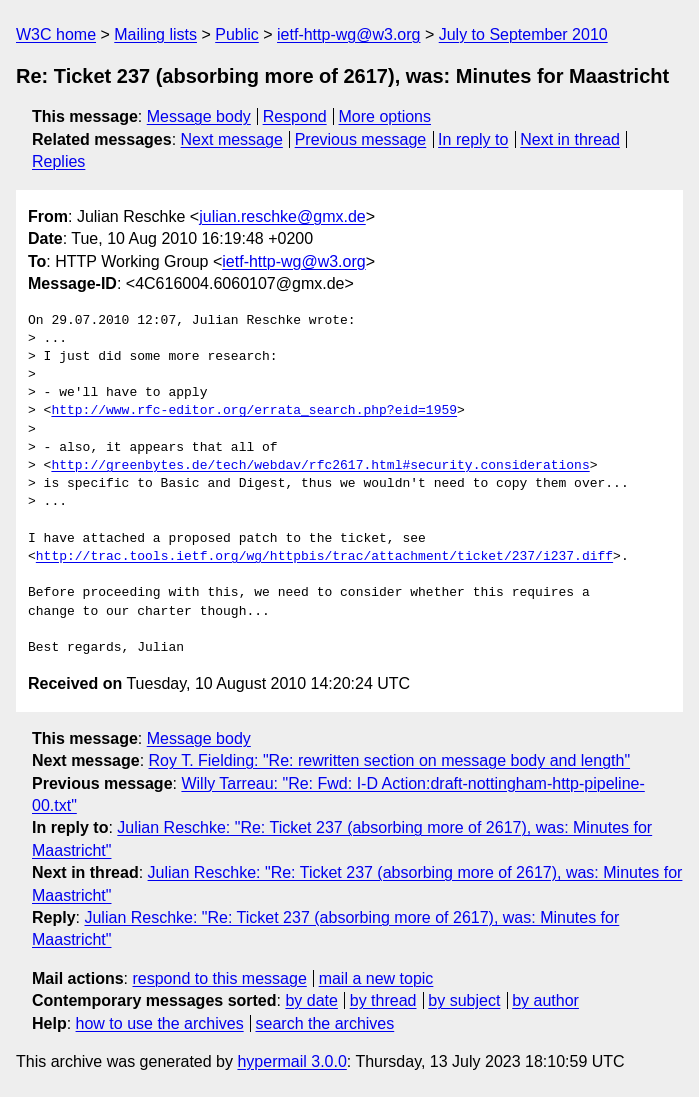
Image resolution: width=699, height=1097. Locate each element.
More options (385, 116)
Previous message (361, 139)
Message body (199, 116)
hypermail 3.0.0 (291, 1061)
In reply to (473, 139)
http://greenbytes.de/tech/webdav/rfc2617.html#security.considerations (320, 466)
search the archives (325, 1023)
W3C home (56, 34)
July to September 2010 (523, 34)
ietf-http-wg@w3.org (348, 34)
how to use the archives (160, 1023)
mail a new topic (376, 978)
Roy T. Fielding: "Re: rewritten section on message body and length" (390, 760)
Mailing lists (155, 34)
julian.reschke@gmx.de (282, 216)
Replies (58, 161)
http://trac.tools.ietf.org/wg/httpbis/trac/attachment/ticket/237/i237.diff (324, 557)
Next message (232, 139)
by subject (464, 1000)
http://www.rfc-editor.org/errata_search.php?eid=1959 (254, 411)
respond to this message (219, 978)
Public (237, 34)
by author (545, 1000)
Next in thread (570, 139)
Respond (295, 116)
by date (311, 1000)
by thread (383, 1000)
